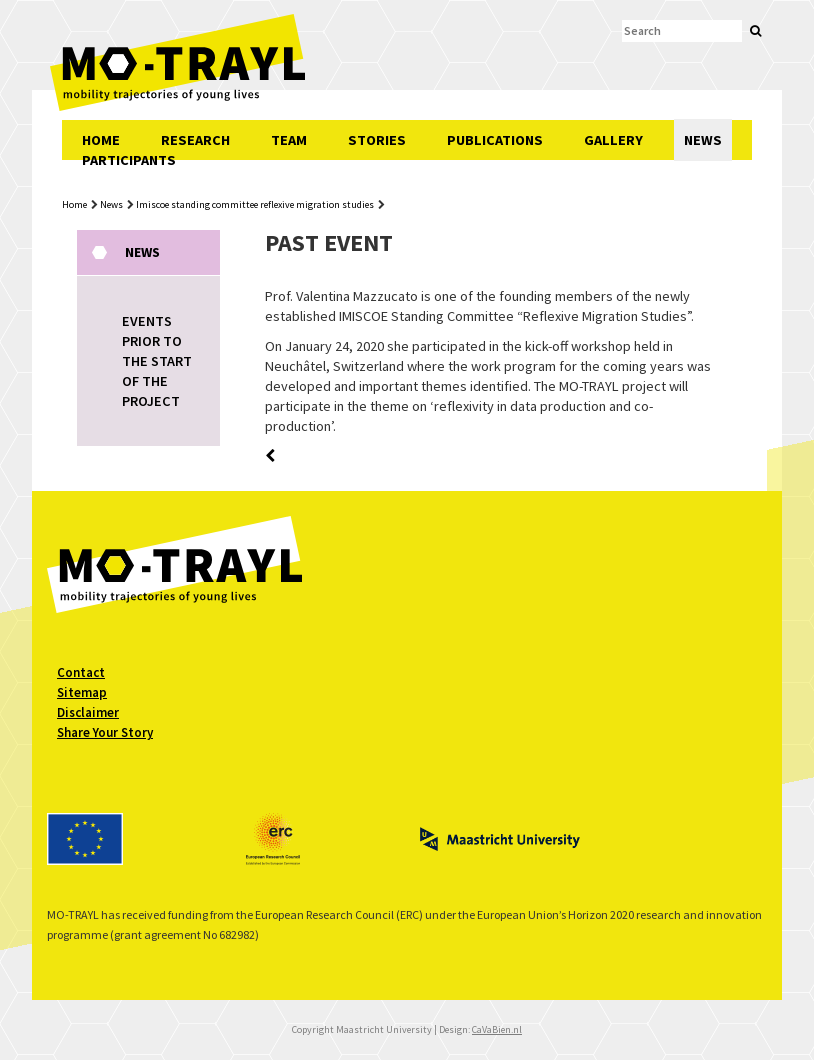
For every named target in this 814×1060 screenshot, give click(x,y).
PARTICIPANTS (129, 160)
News (111, 204)
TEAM (289, 140)
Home (74, 204)
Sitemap (82, 692)
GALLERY (613, 140)
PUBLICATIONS (495, 140)
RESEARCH (195, 140)
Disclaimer (88, 712)
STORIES (377, 140)
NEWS (703, 140)
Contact (81, 672)
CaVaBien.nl (497, 1029)
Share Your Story (105, 732)
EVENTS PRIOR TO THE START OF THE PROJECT (157, 361)
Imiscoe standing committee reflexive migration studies (255, 204)
